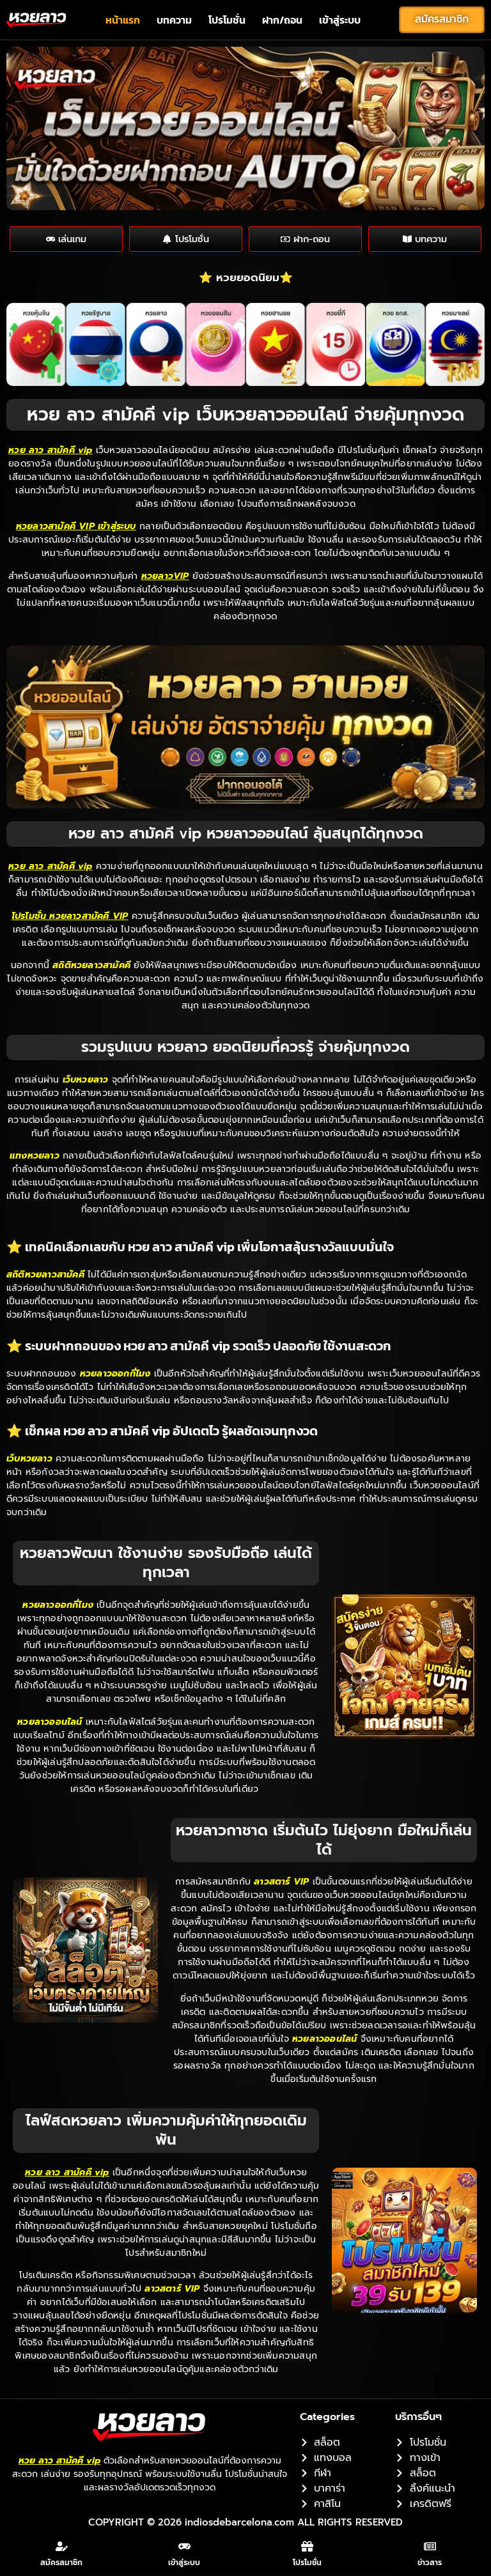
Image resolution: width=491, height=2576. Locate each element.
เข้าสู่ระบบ (340, 20)
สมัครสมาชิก (61, 2564)
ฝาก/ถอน (282, 20)
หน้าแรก (122, 20)
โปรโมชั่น (227, 20)
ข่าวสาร (429, 2564)
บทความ (174, 20)
